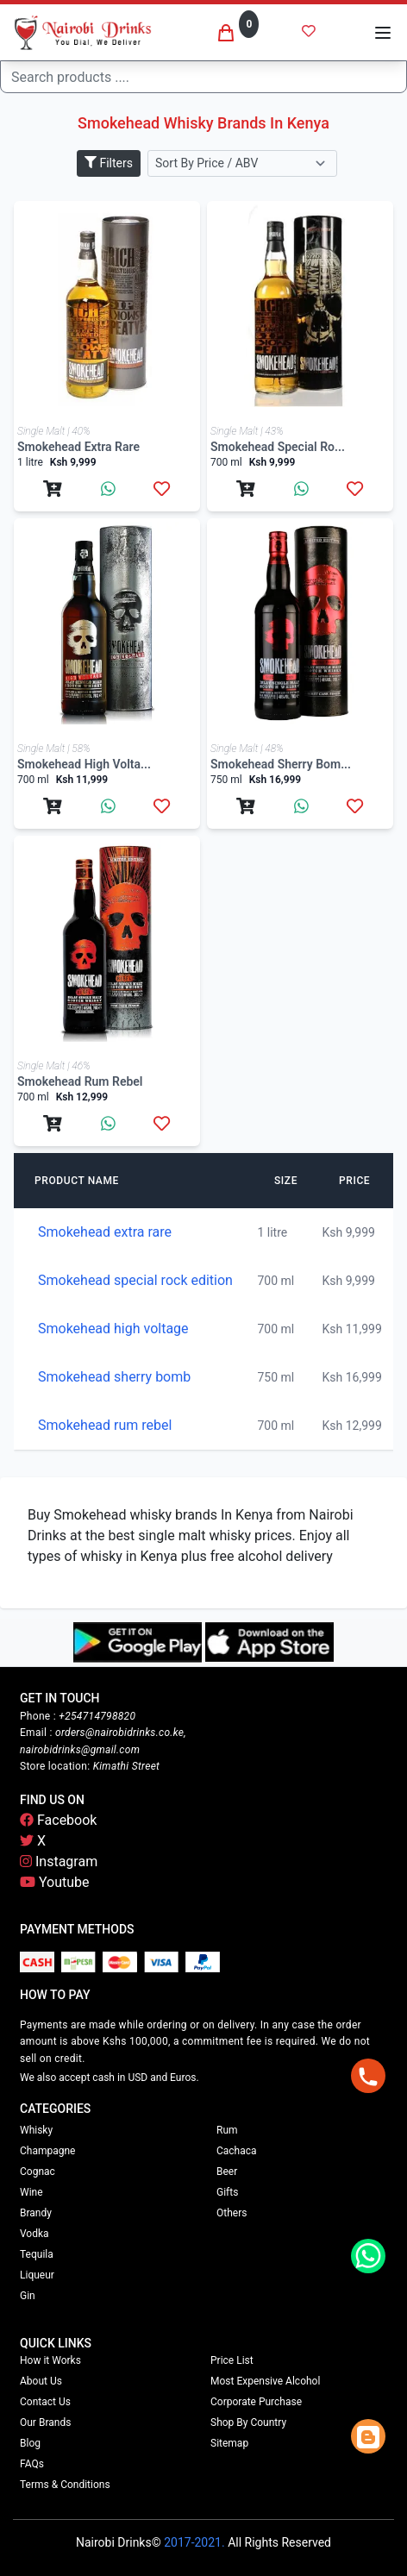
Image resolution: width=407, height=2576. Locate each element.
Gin (27, 2296)
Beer (226, 2171)
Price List (232, 2360)
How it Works (50, 2360)
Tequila (36, 2254)
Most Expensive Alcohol (265, 2381)
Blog (30, 2443)
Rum (227, 2130)
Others (231, 2213)
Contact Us (45, 2402)
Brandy (36, 2213)
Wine (31, 2192)
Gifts (227, 2192)
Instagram (58, 1861)
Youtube (55, 1882)
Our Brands (45, 2422)
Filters (109, 163)
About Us (41, 2381)
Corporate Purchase (256, 2402)
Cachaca (236, 2151)
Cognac (37, 2171)
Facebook (58, 1820)
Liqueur (37, 2275)
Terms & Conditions (65, 2485)
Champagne (47, 2151)
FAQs (32, 2464)
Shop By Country (248, 2422)
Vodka (34, 2234)
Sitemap (229, 2443)
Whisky (36, 2130)
